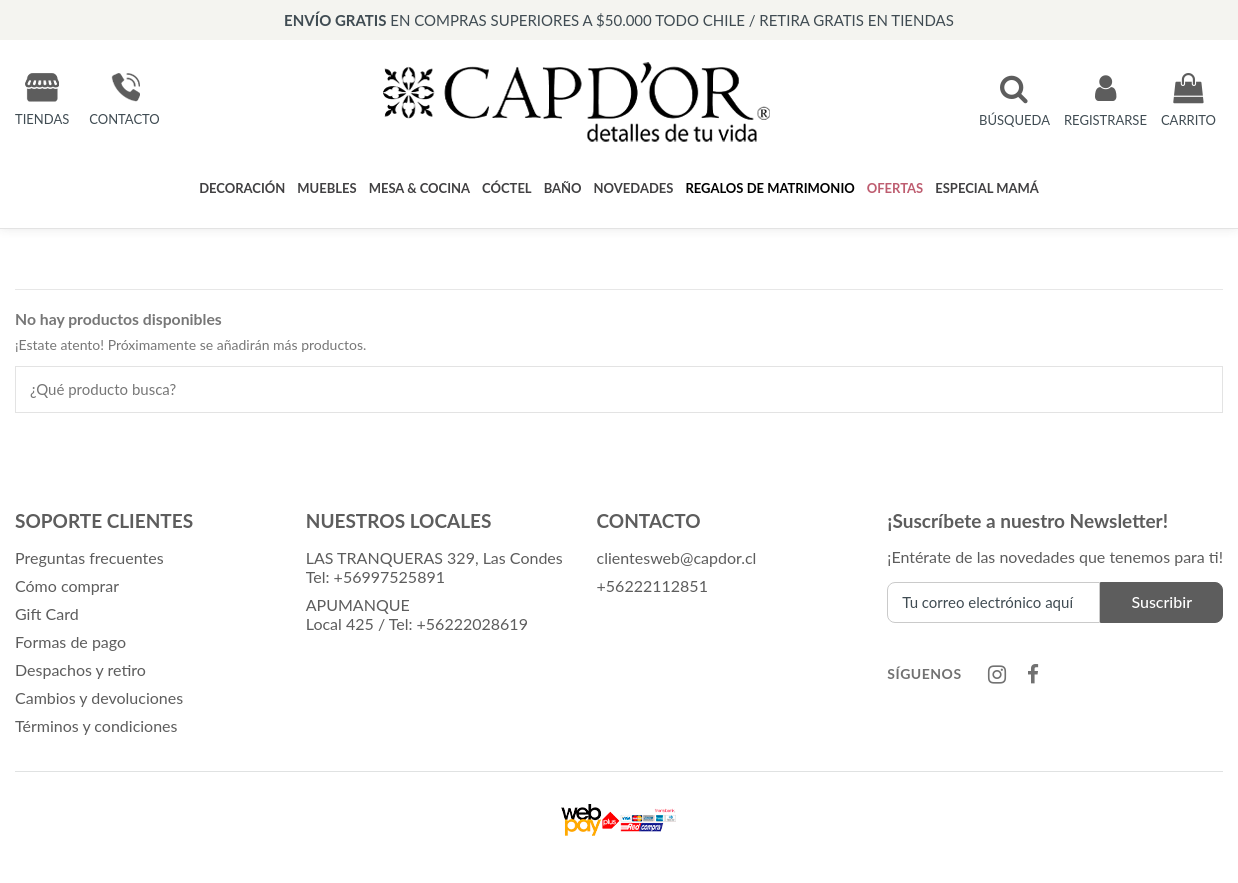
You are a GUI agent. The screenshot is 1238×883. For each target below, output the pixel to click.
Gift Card (47, 613)
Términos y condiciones (96, 725)
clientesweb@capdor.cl (677, 557)
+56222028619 (472, 623)
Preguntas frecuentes (89, 557)
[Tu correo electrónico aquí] (993, 602)
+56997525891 (389, 576)
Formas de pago (70, 641)
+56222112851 (652, 585)
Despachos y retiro (80, 669)
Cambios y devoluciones (99, 697)
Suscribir (1161, 601)
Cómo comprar (67, 585)
